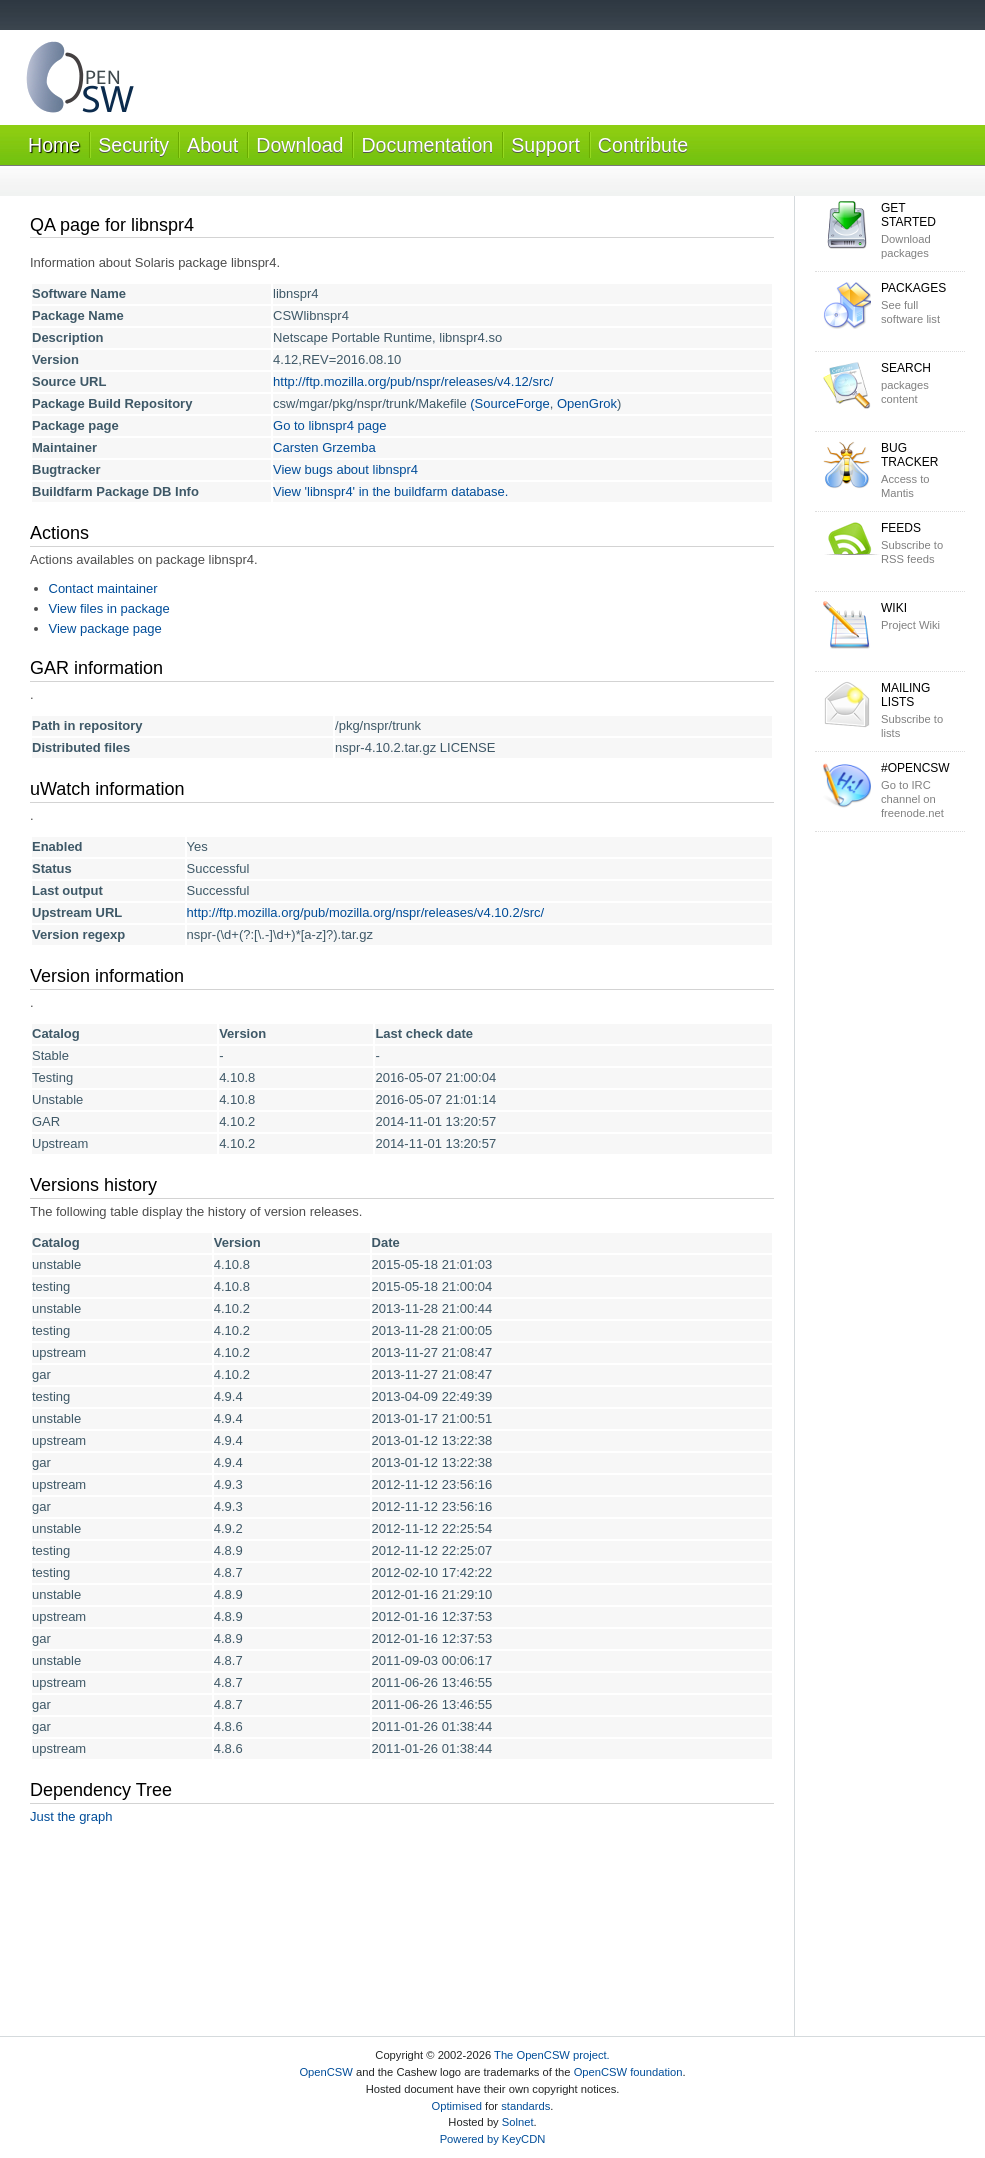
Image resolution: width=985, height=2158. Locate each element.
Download (299, 145)
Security (133, 145)
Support (545, 145)
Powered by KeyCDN (493, 2139)
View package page (105, 628)
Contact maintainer (103, 588)
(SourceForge (509, 403)
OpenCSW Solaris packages (80, 81)
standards (525, 2106)
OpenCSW (325, 2072)
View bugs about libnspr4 (345, 469)
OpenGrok (587, 403)
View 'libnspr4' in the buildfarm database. (390, 491)
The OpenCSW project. (552, 2055)
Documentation (427, 145)
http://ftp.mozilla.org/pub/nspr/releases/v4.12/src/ (413, 381)
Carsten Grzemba (324, 447)
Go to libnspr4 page (329, 425)
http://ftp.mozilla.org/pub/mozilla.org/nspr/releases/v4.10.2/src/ (366, 912)
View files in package (109, 608)
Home (54, 145)
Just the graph (71, 1816)
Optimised (457, 2106)
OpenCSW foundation (628, 2072)
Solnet (518, 2122)
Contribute (643, 145)
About (212, 145)
